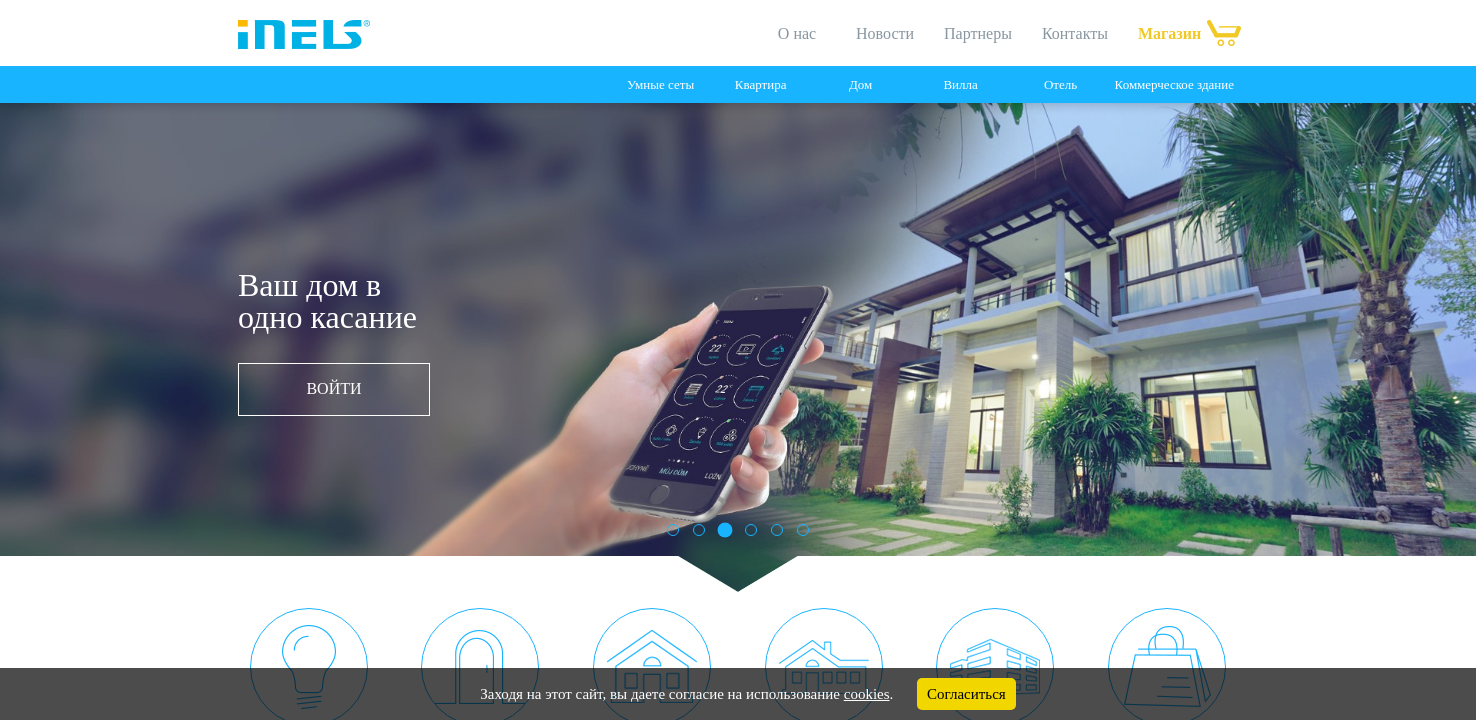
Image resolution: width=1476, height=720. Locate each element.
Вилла (960, 84)
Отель (1060, 84)
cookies (867, 694)
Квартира (761, 84)
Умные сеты (660, 84)
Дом (860, 84)
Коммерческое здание (1174, 84)
